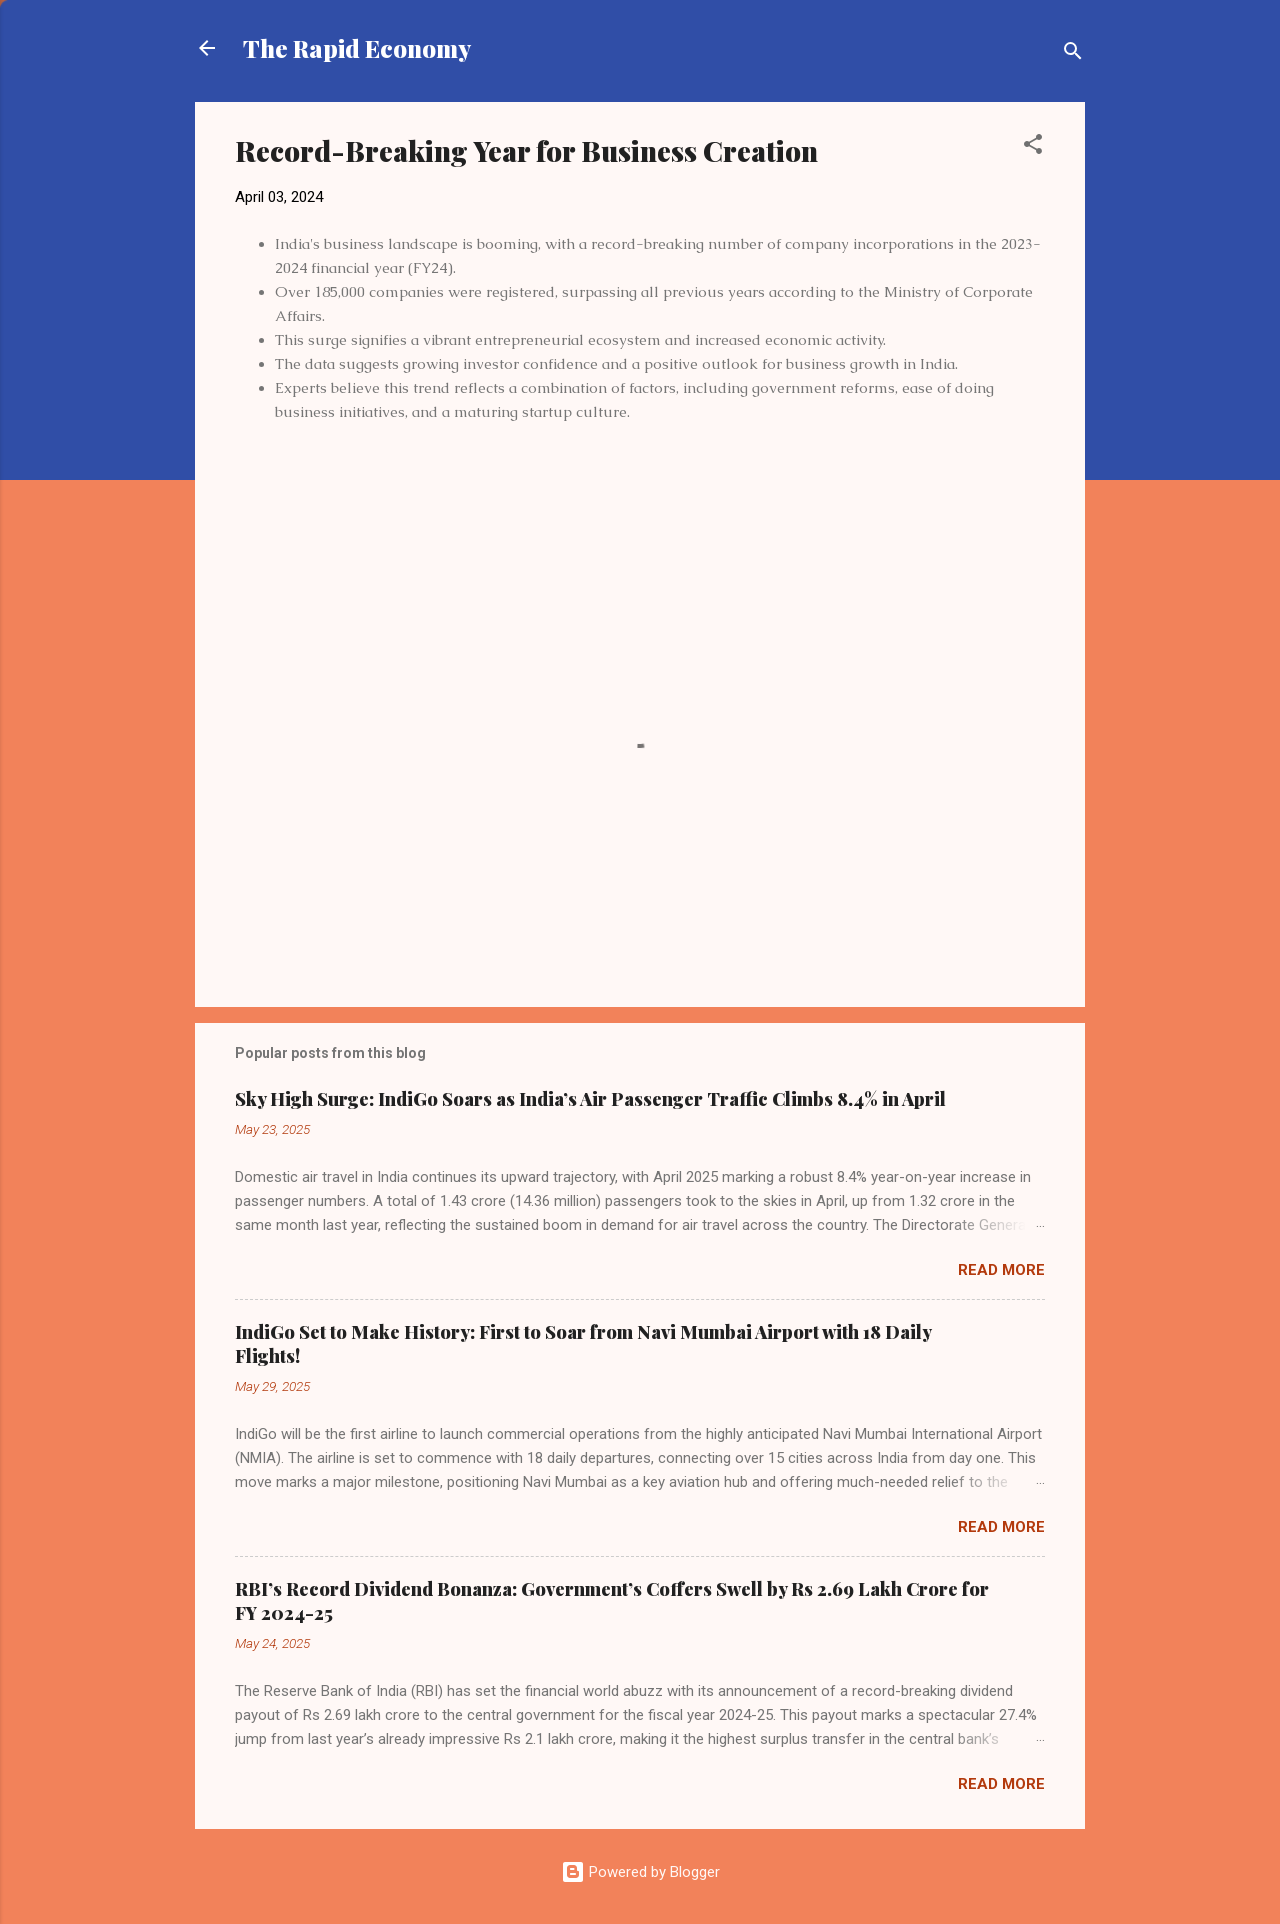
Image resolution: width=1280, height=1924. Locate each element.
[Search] (1073, 54)
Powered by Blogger (640, 1872)
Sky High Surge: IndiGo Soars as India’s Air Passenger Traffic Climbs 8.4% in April (590, 1099)
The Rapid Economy (357, 48)
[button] (1033, 147)
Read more (1001, 1270)
